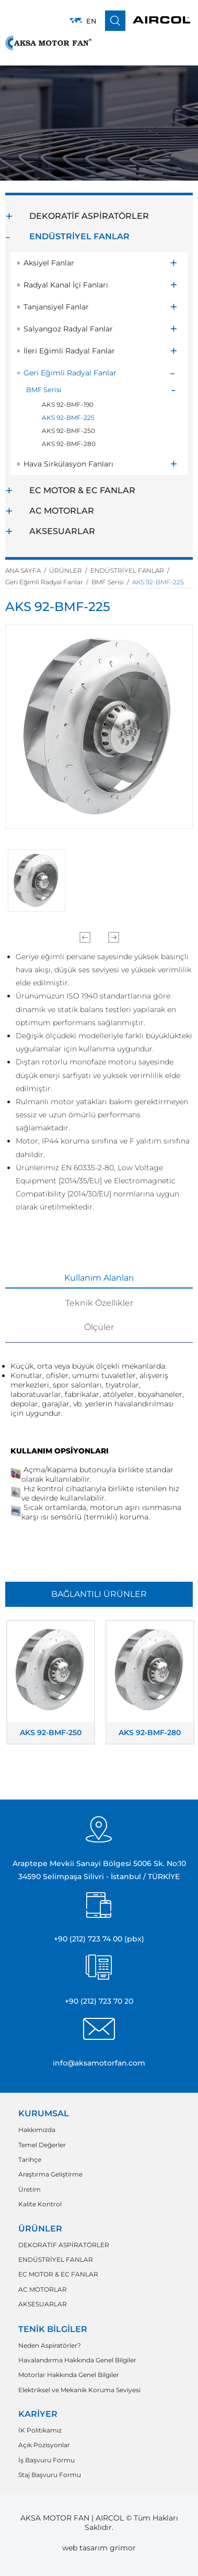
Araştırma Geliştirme (50, 2174)
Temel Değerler (42, 2145)
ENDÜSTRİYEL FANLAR (79, 236)
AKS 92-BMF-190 (68, 404)
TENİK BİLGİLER (52, 2329)
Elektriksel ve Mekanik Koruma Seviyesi (79, 2390)
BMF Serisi (44, 389)
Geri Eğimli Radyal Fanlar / (48, 582)
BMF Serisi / (111, 582)
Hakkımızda (36, 2130)
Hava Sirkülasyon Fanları (68, 464)
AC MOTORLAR (61, 511)
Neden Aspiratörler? (49, 2345)
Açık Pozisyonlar (44, 2445)
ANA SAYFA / (27, 570)
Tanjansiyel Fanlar (56, 307)
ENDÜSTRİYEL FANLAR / (131, 570)
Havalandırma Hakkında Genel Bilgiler (77, 2360)
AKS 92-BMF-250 (68, 431)
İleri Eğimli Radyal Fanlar (69, 351)
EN (91, 21)
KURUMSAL (43, 2113)
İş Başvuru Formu (46, 2460)
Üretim (29, 2189)
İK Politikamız (40, 2430)
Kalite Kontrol (40, 2204)
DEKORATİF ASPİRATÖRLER (89, 216)
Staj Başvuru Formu (49, 2475)
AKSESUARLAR (62, 531)
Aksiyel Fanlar (49, 263)
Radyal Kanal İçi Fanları (66, 285)
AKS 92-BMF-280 (69, 444)
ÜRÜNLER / (69, 570)
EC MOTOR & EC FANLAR (82, 490)
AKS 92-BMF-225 (68, 417)
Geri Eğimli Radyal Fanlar (70, 372)
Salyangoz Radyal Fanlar (68, 329)
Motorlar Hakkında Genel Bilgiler (68, 2375)
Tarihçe (29, 2159)
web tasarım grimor (99, 2547)
